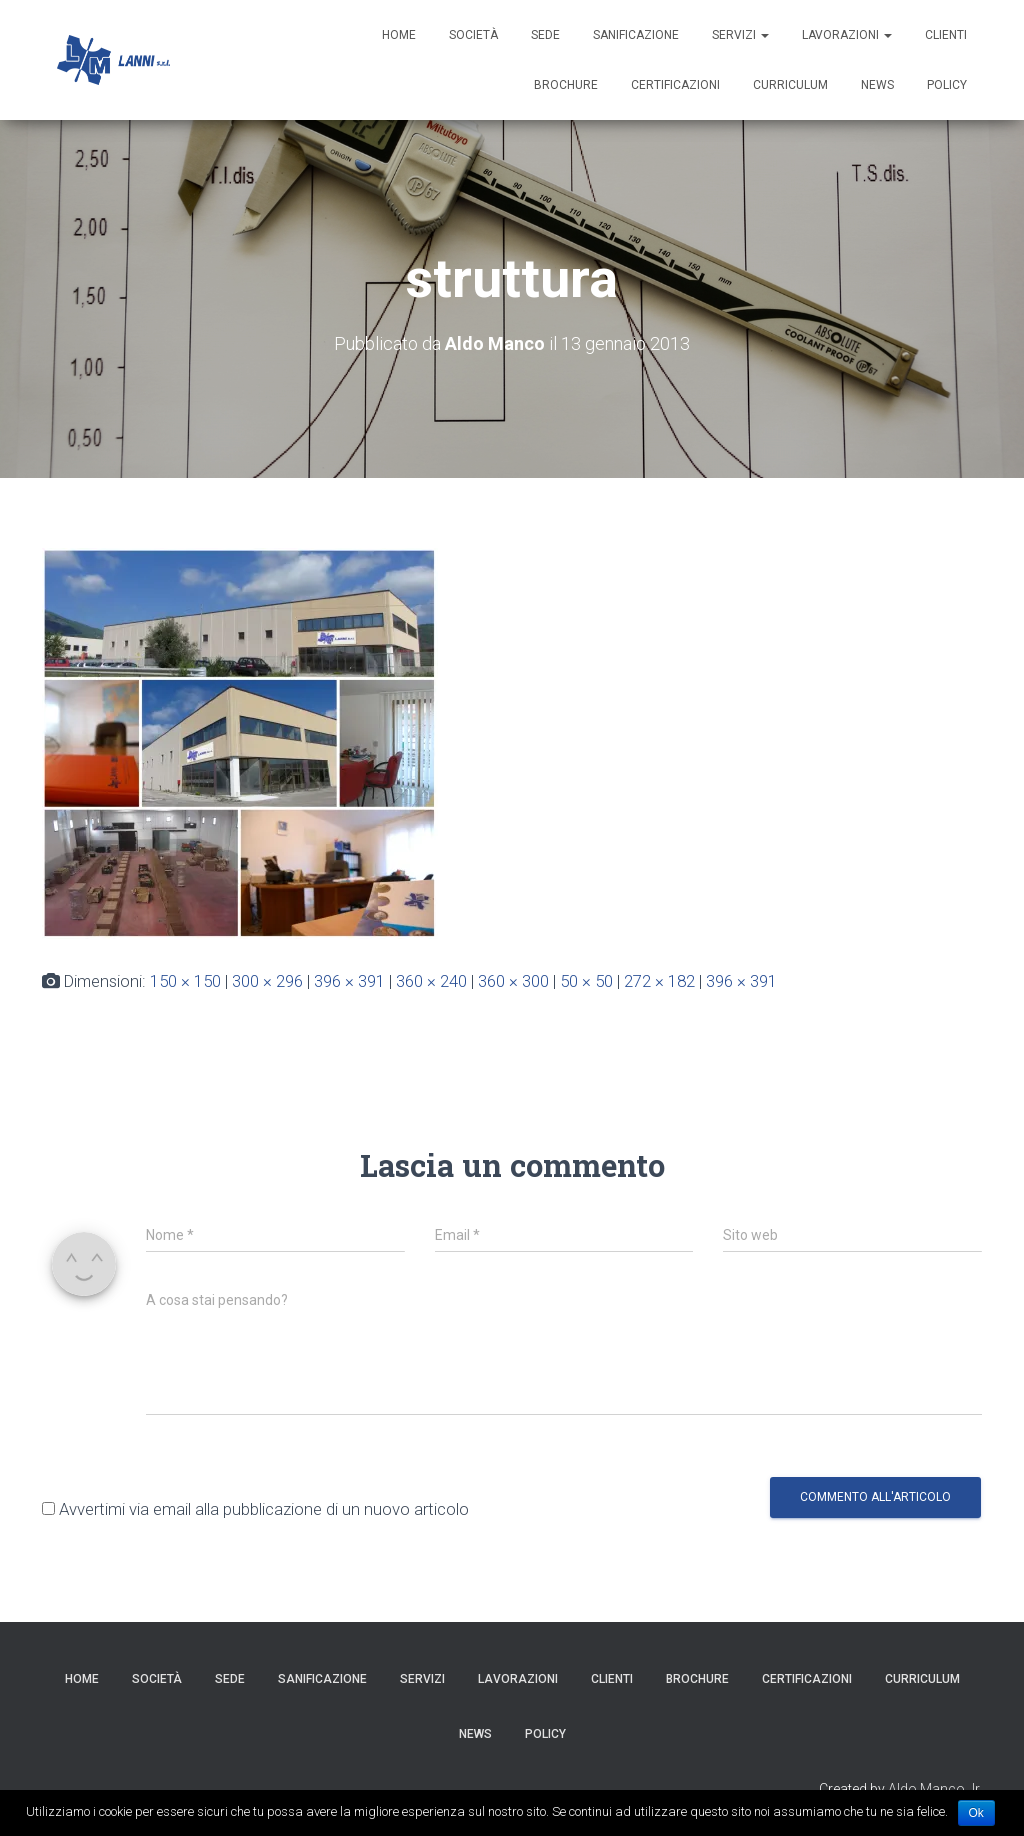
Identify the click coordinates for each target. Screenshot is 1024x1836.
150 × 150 (185, 981)
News (877, 85)
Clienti (946, 35)
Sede (545, 35)
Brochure (566, 85)
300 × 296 (267, 981)
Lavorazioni (847, 35)
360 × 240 (431, 981)
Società (473, 35)
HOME (399, 35)
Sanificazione (636, 35)
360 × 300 (513, 981)
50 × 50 (586, 981)
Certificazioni (675, 85)
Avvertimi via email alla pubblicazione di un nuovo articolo (264, 1509)
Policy (947, 85)
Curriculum (790, 85)
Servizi (740, 35)
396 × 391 (349, 981)
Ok (976, 1813)
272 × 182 (659, 981)
